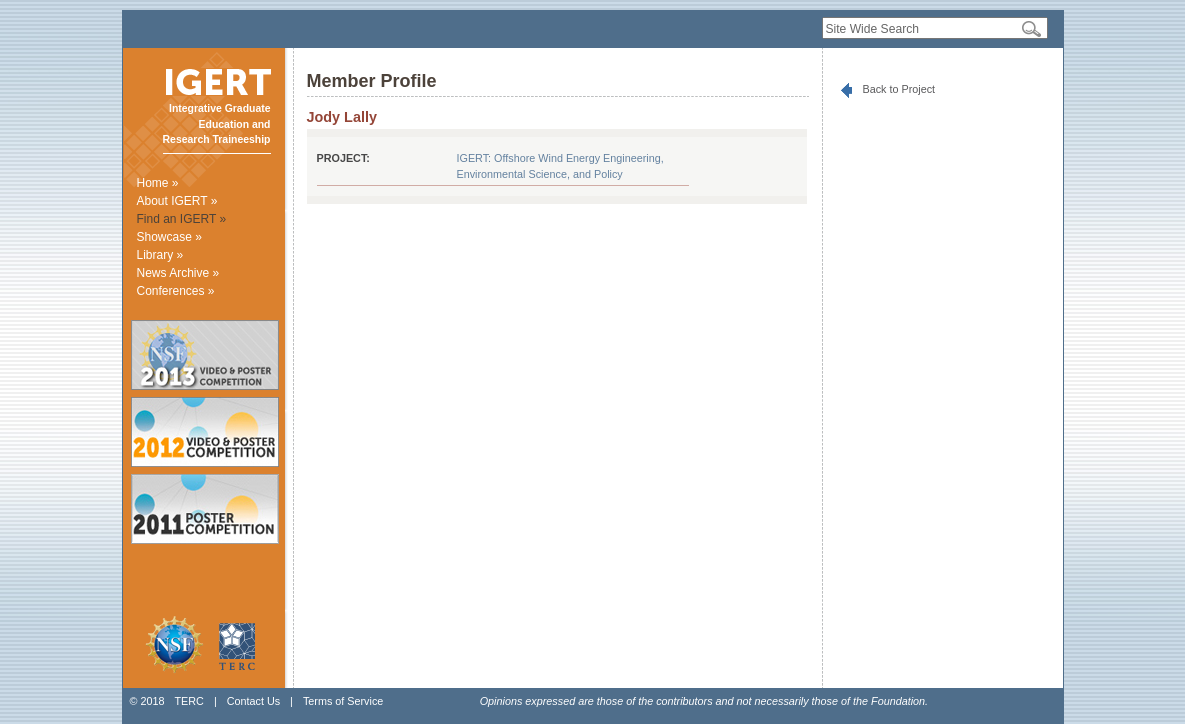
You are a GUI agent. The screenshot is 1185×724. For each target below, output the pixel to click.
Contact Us (253, 701)
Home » (158, 183)
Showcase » (169, 237)
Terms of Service (343, 701)
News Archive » (178, 273)
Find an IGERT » (182, 219)
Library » (160, 255)
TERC (188, 701)
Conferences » (176, 291)
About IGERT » (177, 201)
